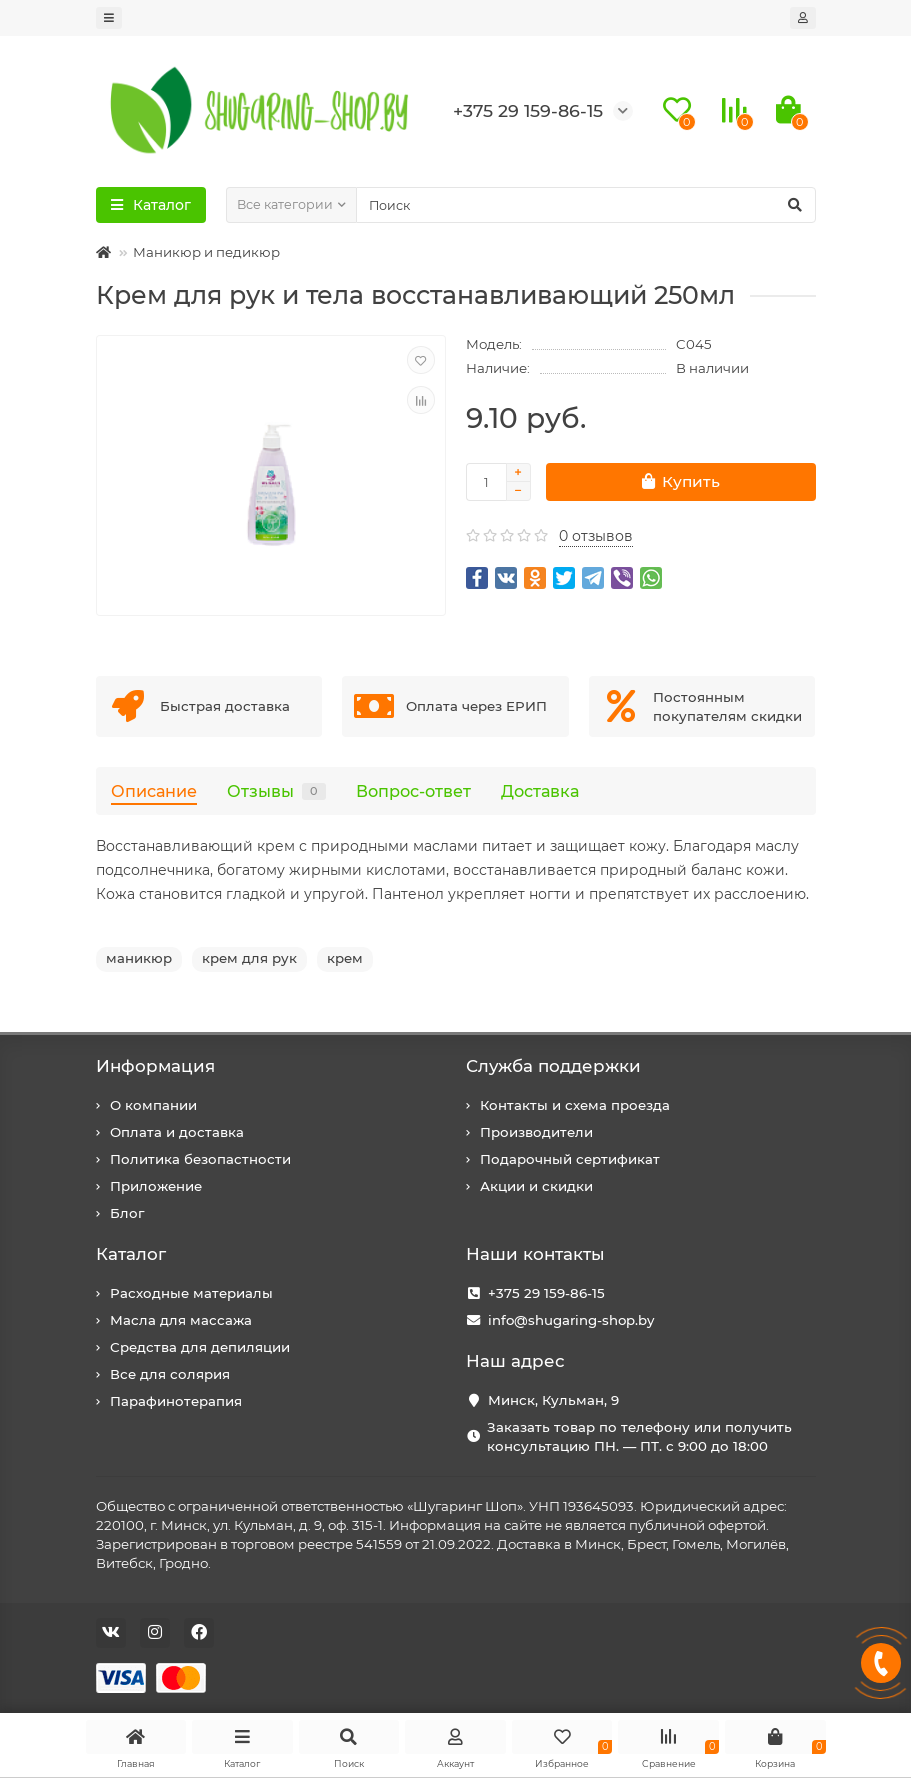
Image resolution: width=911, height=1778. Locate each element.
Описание (154, 791)
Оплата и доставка (177, 1132)
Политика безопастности (200, 1159)
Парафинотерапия (176, 1401)
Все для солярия (170, 1374)
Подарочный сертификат (570, 1159)
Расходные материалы (191, 1293)
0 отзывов (596, 536)
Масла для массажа (181, 1320)
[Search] (586, 205)
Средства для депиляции (200, 1347)
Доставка (540, 791)
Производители (536, 1132)
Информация (155, 1066)
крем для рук (249, 958)
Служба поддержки (553, 1066)
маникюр (139, 958)
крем (345, 958)
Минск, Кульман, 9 (553, 1400)
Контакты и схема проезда (575, 1105)
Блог (127, 1213)
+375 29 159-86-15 (546, 1293)
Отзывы (276, 791)
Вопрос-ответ (413, 791)
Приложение (156, 1186)
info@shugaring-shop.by (571, 1320)
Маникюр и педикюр (206, 252)
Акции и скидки (536, 1186)
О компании (153, 1105)
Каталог (131, 1254)
